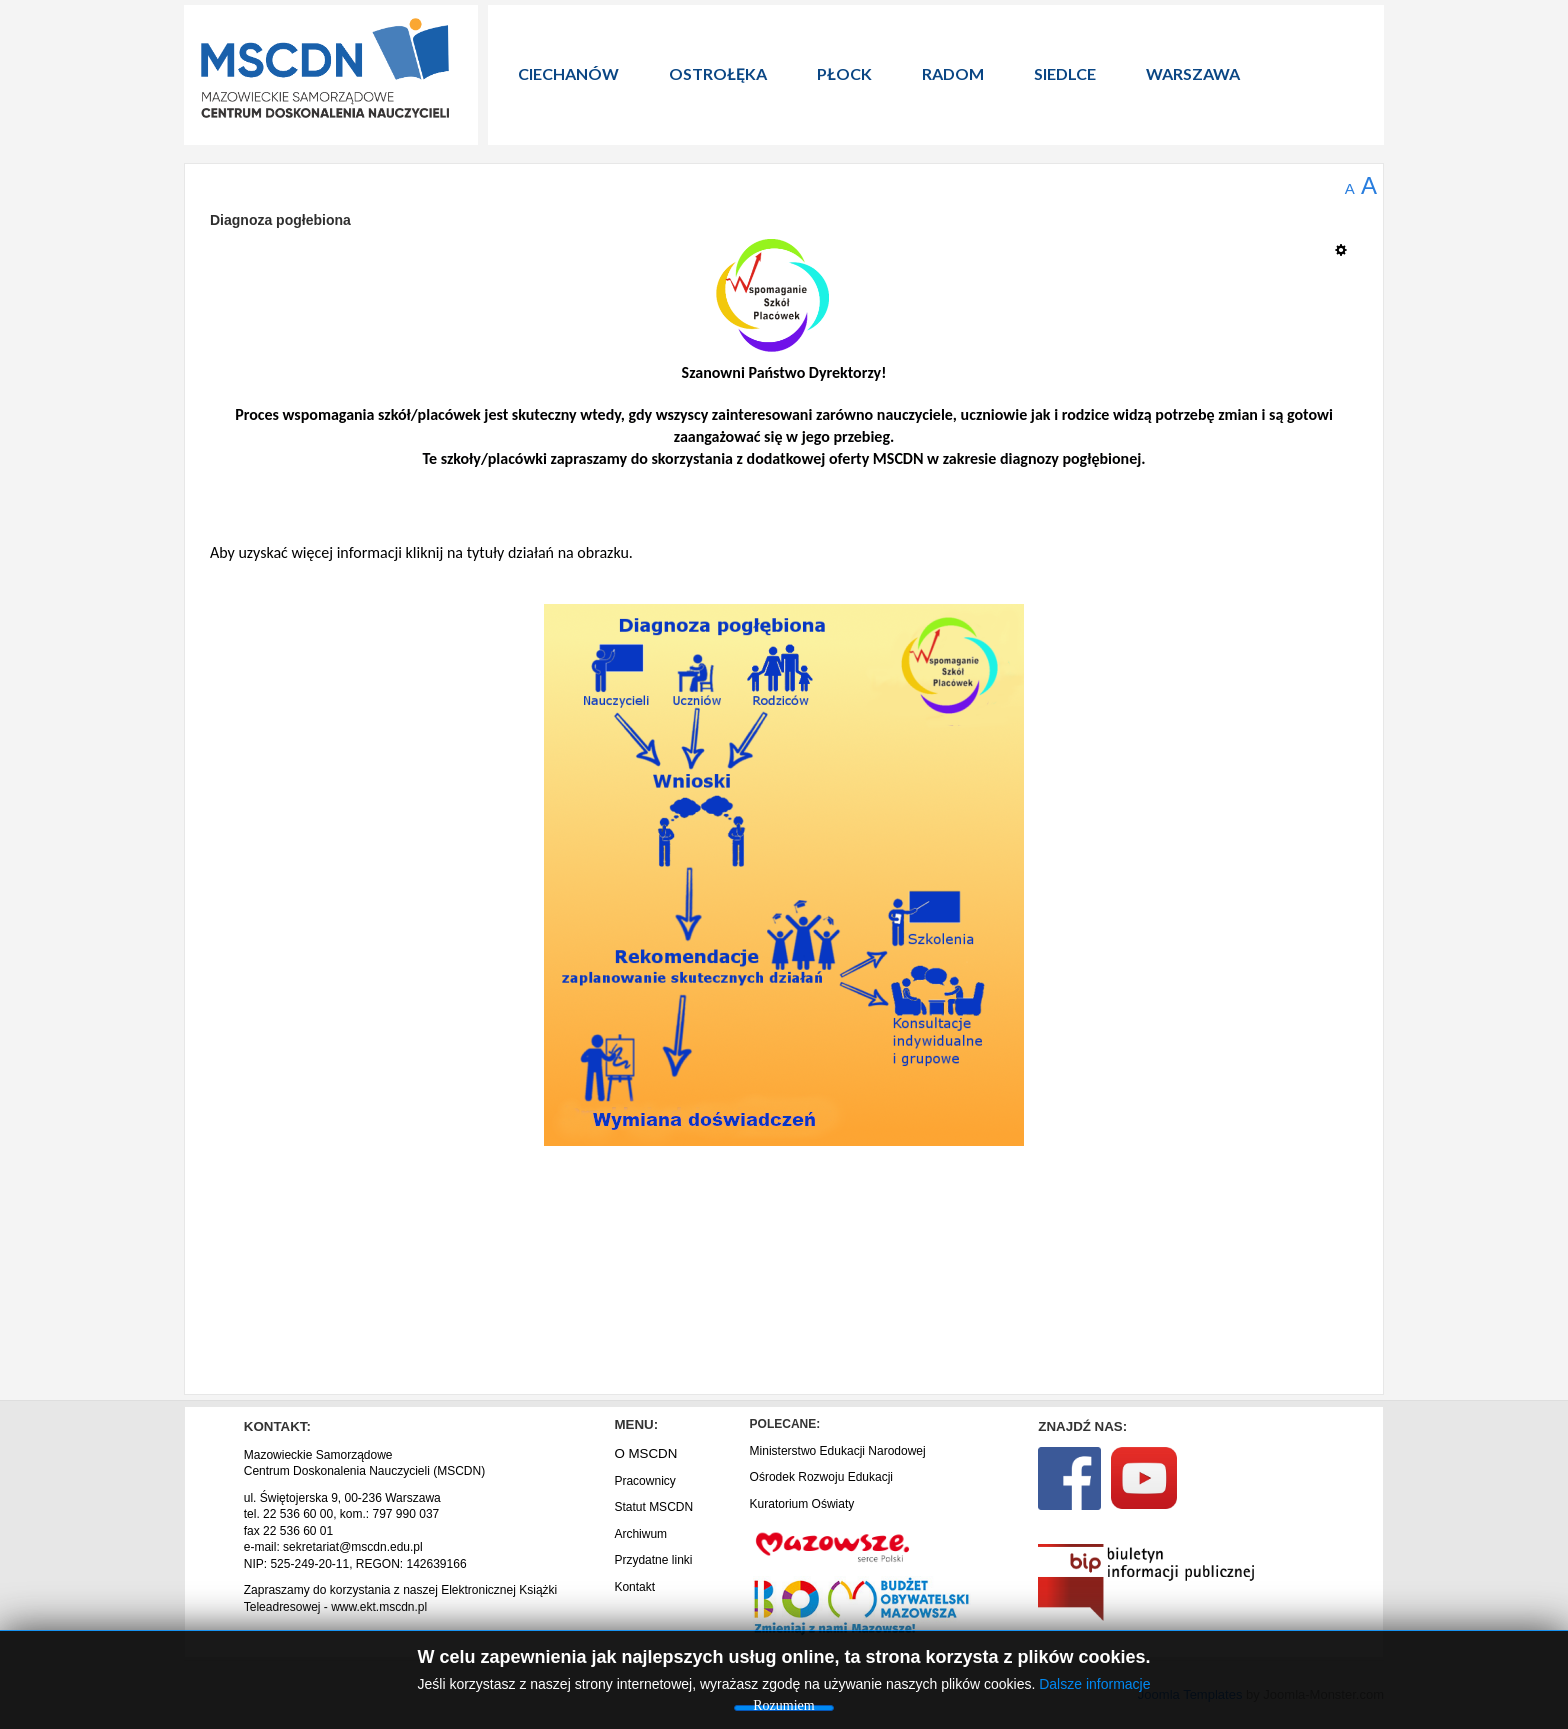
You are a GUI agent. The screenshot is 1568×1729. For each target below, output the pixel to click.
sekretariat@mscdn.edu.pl (353, 1547)
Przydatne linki (653, 1560)
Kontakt (634, 1587)
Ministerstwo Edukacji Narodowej (838, 1451)
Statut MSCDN (653, 1507)
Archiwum (640, 1534)
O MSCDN (645, 1453)
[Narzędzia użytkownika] (1346, 242)
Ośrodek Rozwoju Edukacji (821, 1477)
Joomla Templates (1190, 1694)
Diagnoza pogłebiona (280, 220)
